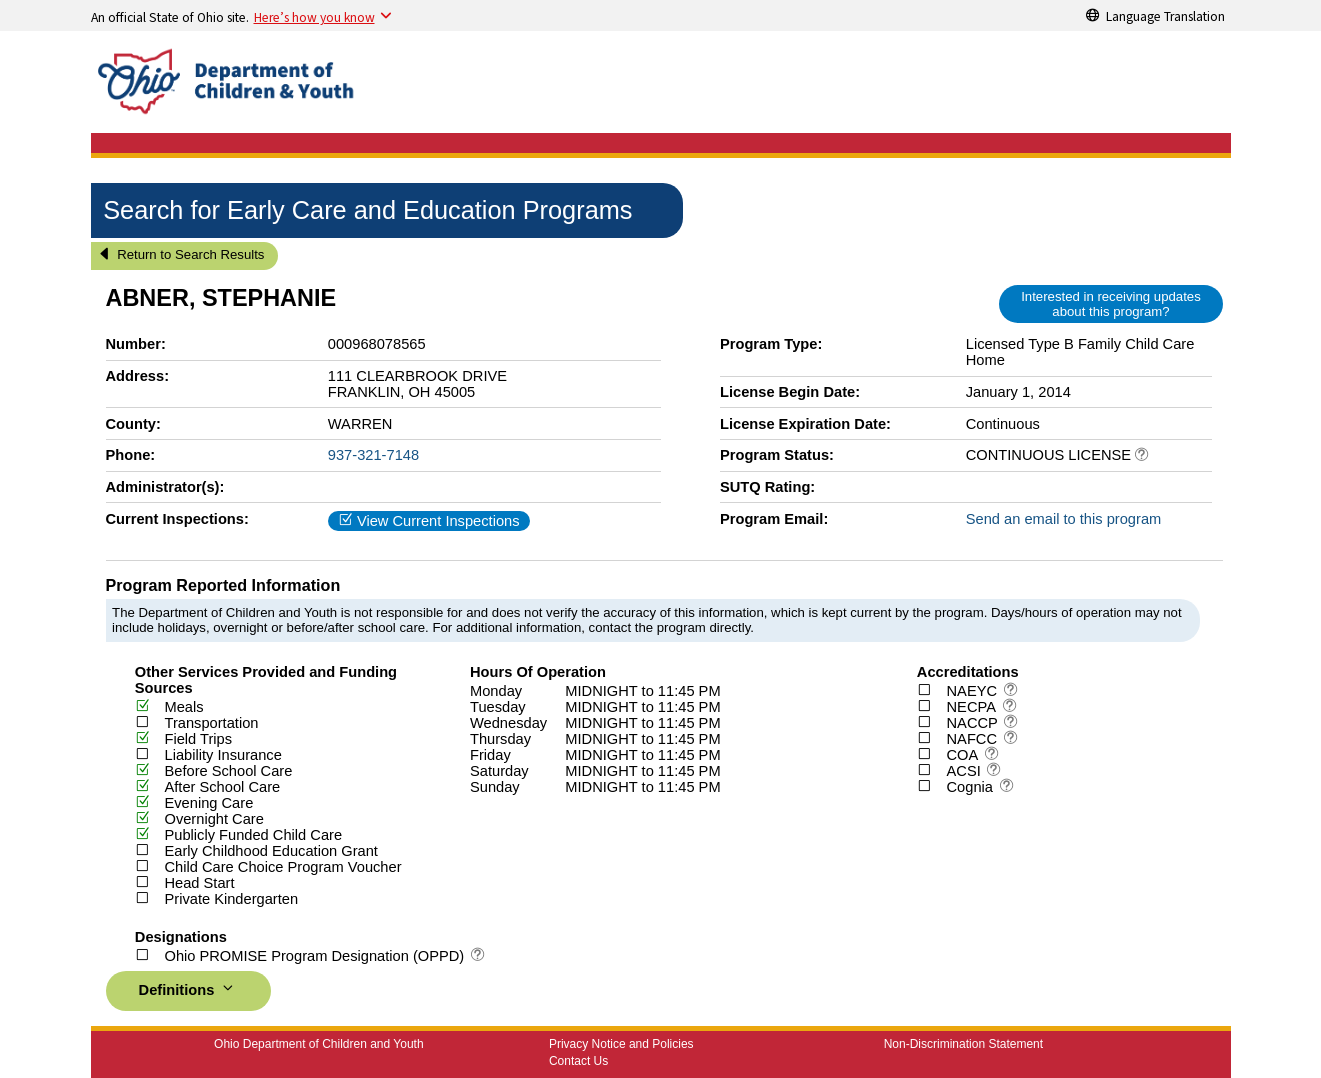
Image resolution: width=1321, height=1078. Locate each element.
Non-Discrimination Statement (963, 1044)
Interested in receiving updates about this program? (1111, 304)
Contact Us (578, 1061)
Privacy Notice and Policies (621, 1044)
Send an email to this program (1064, 519)
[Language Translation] (1156, 15)
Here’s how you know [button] (314, 17)
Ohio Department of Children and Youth (318, 1044)
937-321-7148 (373, 455)
